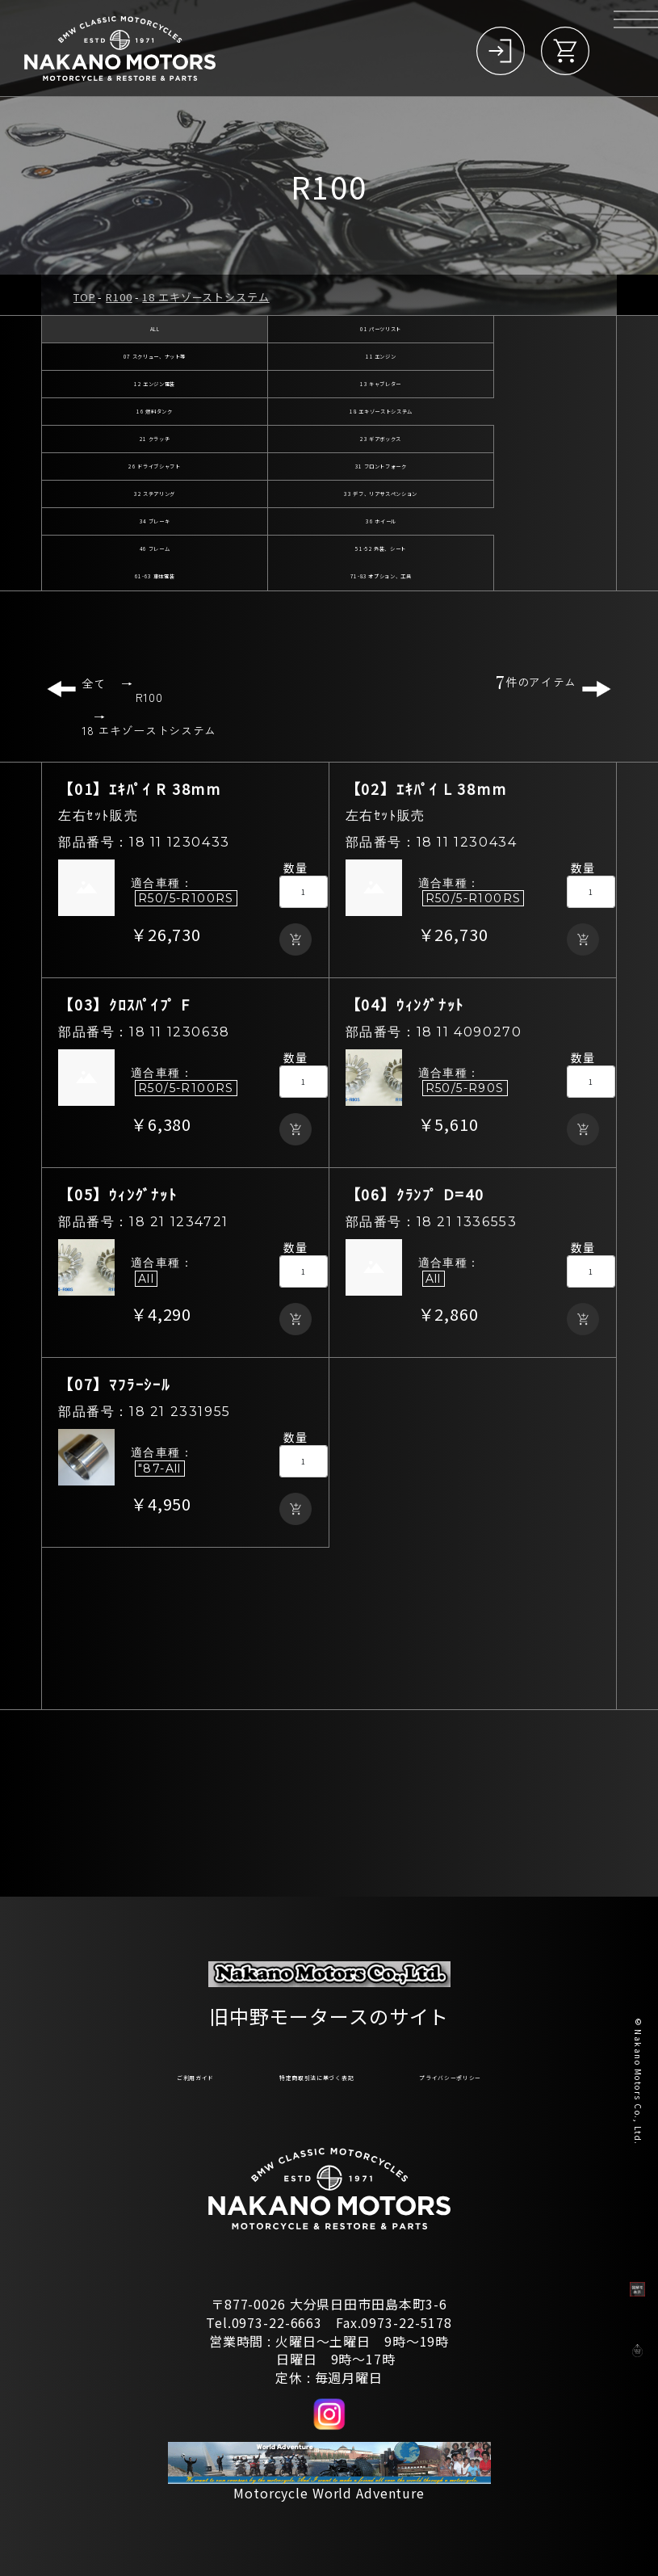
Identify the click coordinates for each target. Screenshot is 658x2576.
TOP (84, 297)
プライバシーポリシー (522, 2073)
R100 (119, 297)
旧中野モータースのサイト (329, 2007)
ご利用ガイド (107, 2073)
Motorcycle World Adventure (329, 2492)
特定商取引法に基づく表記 (301, 2073)
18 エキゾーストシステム (205, 297)
